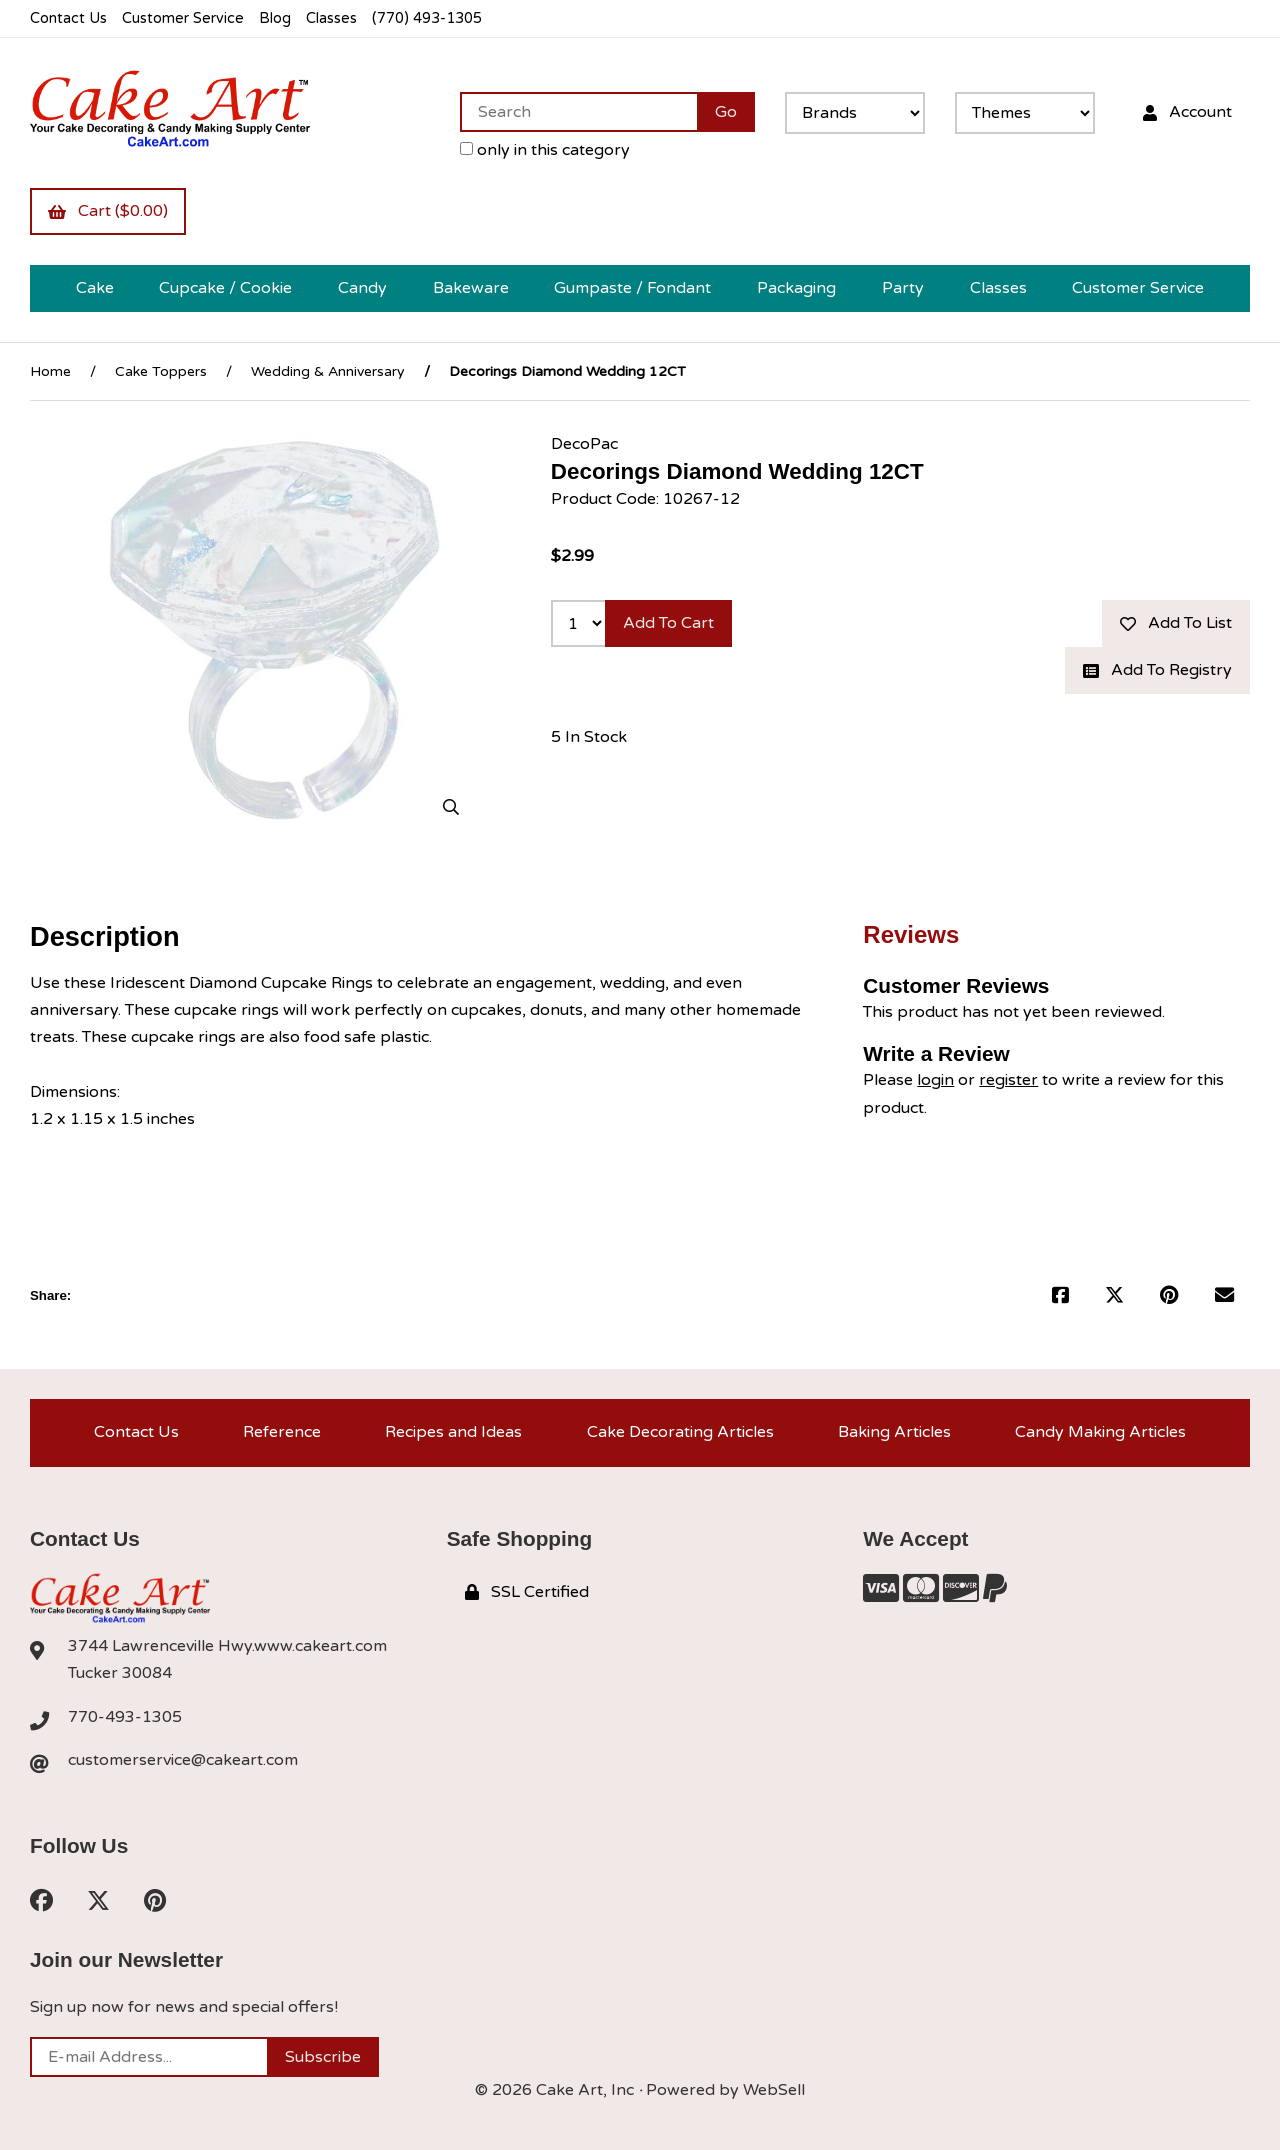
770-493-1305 (125, 1717)
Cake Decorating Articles (680, 1432)
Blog (275, 18)
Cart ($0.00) (108, 211)
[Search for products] (578, 112)
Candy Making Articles (1100, 1432)
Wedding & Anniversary (328, 371)
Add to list (1176, 623)
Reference (282, 1432)
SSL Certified (527, 1592)
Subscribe (323, 2057)
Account (1187, 112)
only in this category (545, 150)
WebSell (774, 2090)
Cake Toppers (161, 371)
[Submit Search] (726, 112)
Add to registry (1157, 670)
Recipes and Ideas (453, 1432)
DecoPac (584, 444)
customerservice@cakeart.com (183, 1760)
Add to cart (668, 623)
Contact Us (68, 18)
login (935, 1080)
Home (50, 371)
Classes (331, 18)
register (1008, 1080)
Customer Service (183, 18)
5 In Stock (589, 737)
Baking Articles (894, 1432)
